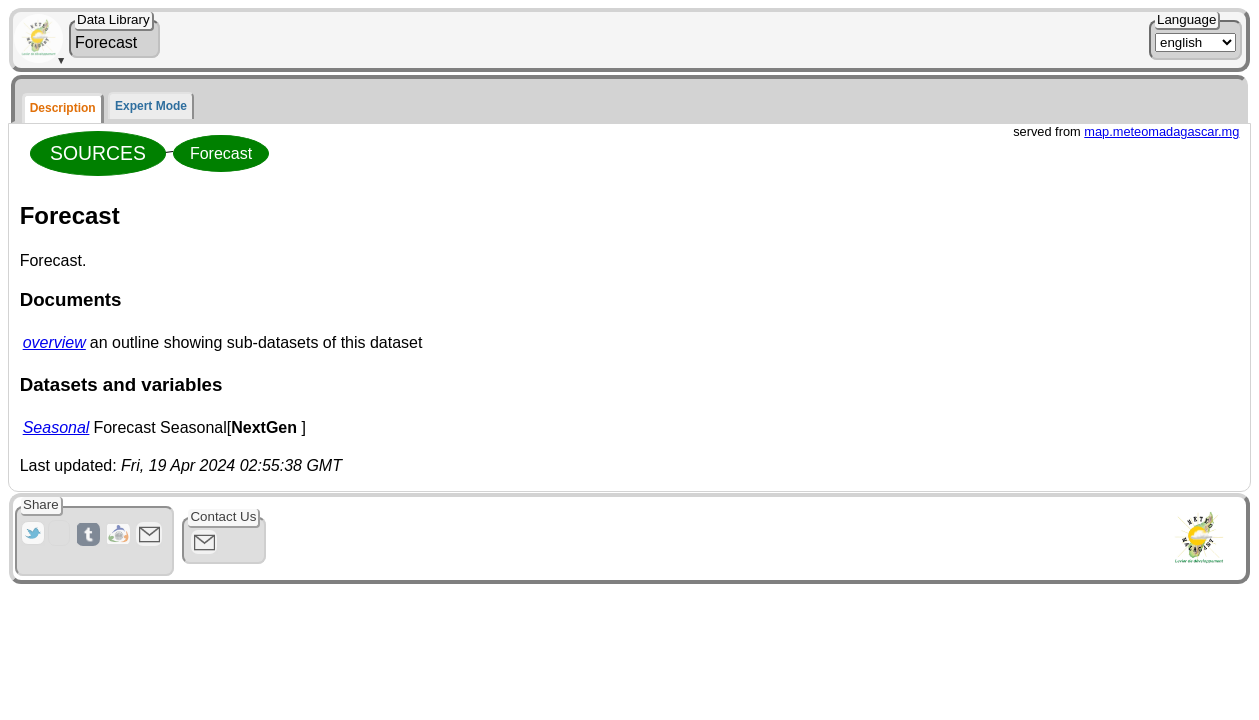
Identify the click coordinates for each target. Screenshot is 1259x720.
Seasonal (56, 427)
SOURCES (98, 153)
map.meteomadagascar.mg (1161, 131)
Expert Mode (151, 106)
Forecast (221, 153)
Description (63, 108)
